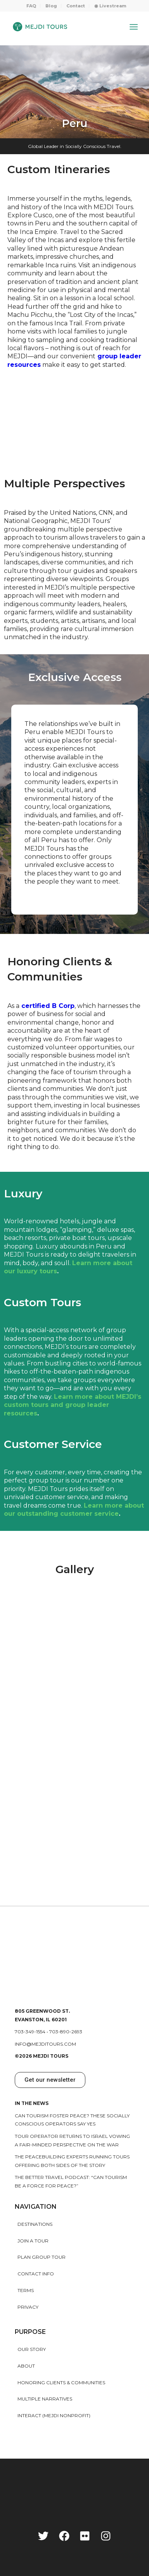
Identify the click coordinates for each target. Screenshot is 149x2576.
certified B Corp (47, 1005)
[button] (50, 2080)
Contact (75, 6)
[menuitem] (31, 6)
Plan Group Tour (41, 2257)
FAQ (31, 6)
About (26, 2366)
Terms (25, 2290)
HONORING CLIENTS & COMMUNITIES (61, 2382)
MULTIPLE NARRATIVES (44, 2399)
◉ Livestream (110, 6)
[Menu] (134, 26)
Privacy (27, 2307)
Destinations (34, 2224)
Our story (31, 2349)
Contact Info (35, 2274)
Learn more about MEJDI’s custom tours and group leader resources (72, 1405)
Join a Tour (33, 2241)
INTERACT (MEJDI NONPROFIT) (53, 2415)
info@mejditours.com (45, 2044)
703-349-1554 (30, 2031)
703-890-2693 (65, 2031)
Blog (51, 6)
